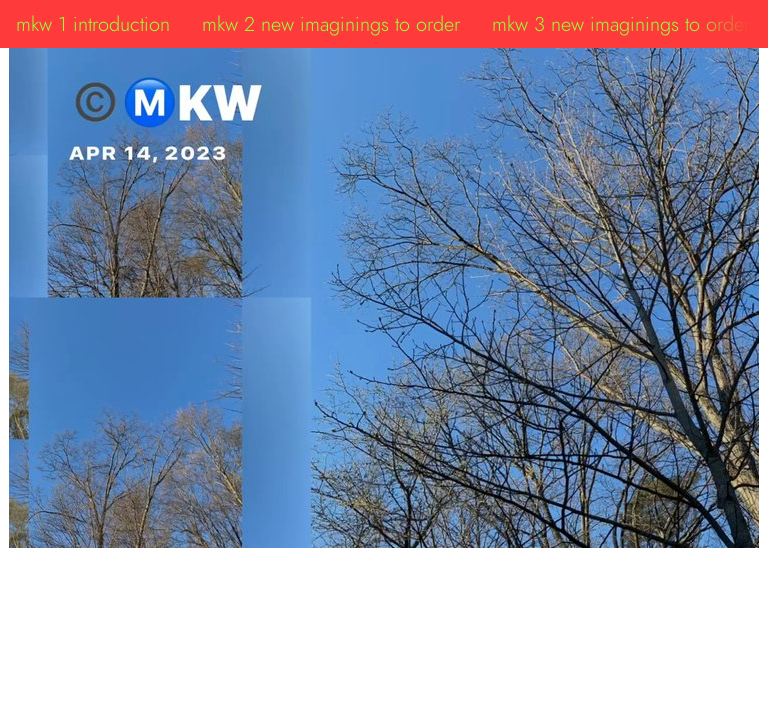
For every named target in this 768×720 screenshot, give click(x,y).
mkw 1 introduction (93, 24)
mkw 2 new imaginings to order (331, 24)
